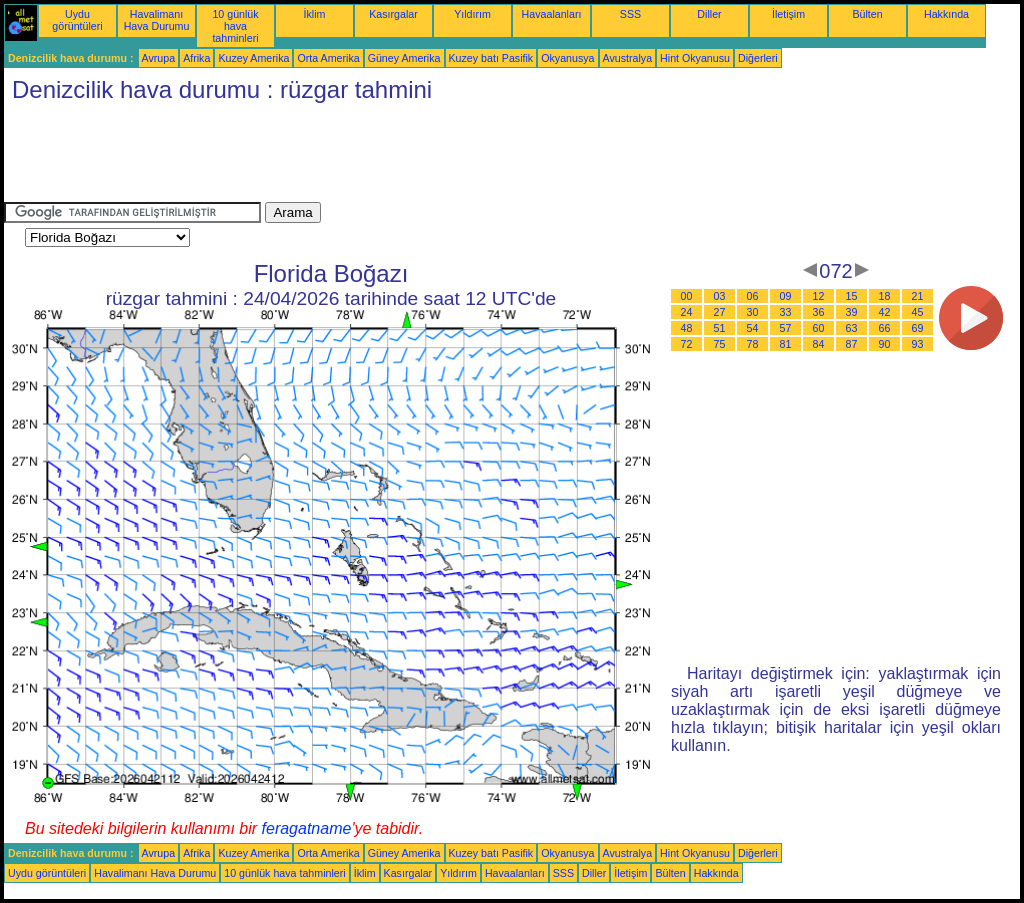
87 (852, 344)
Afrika (196, 58)
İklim (315, 14)
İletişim (788, 14)
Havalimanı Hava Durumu (157, 20)
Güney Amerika (404, 58)
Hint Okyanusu (695, 58)
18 (885, 296)
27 (720, 312)
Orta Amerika (328, 58)
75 (720, 344)
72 (687, 344)
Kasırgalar (393, 14)
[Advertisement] (368, 157)
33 (786, 312)
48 (687, 328)
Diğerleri (758, 58)
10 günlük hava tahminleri (235, 26)
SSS (630, 14)
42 (885, 312)
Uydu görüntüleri (77, 20)
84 (819, 344)
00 (687, 296)
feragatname (307, 828)
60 (819, 328)
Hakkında (946, 14)
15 (852, 296)
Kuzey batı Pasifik (491, 58)
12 (819, 296)
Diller (709, 14)
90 (885, 344)
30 (753, 312)
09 (786, 296)
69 (918, 328)
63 (852, 328)
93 (918, 344)
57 (786, 328)
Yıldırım (472, 14)
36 (819, 312)
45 (918, 312)
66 (885, 328)
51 (720, 328)
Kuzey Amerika (253, 58)
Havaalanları (552, 14)
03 (720, 296)
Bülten (867, 14)
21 (918, 296)
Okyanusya (567, 58)
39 (852, 312)
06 (753, 296)
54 (753, 328)
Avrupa (159, 58)
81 (786, 344)
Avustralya (628, 58)
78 (753, 344)
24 (687, 312)
